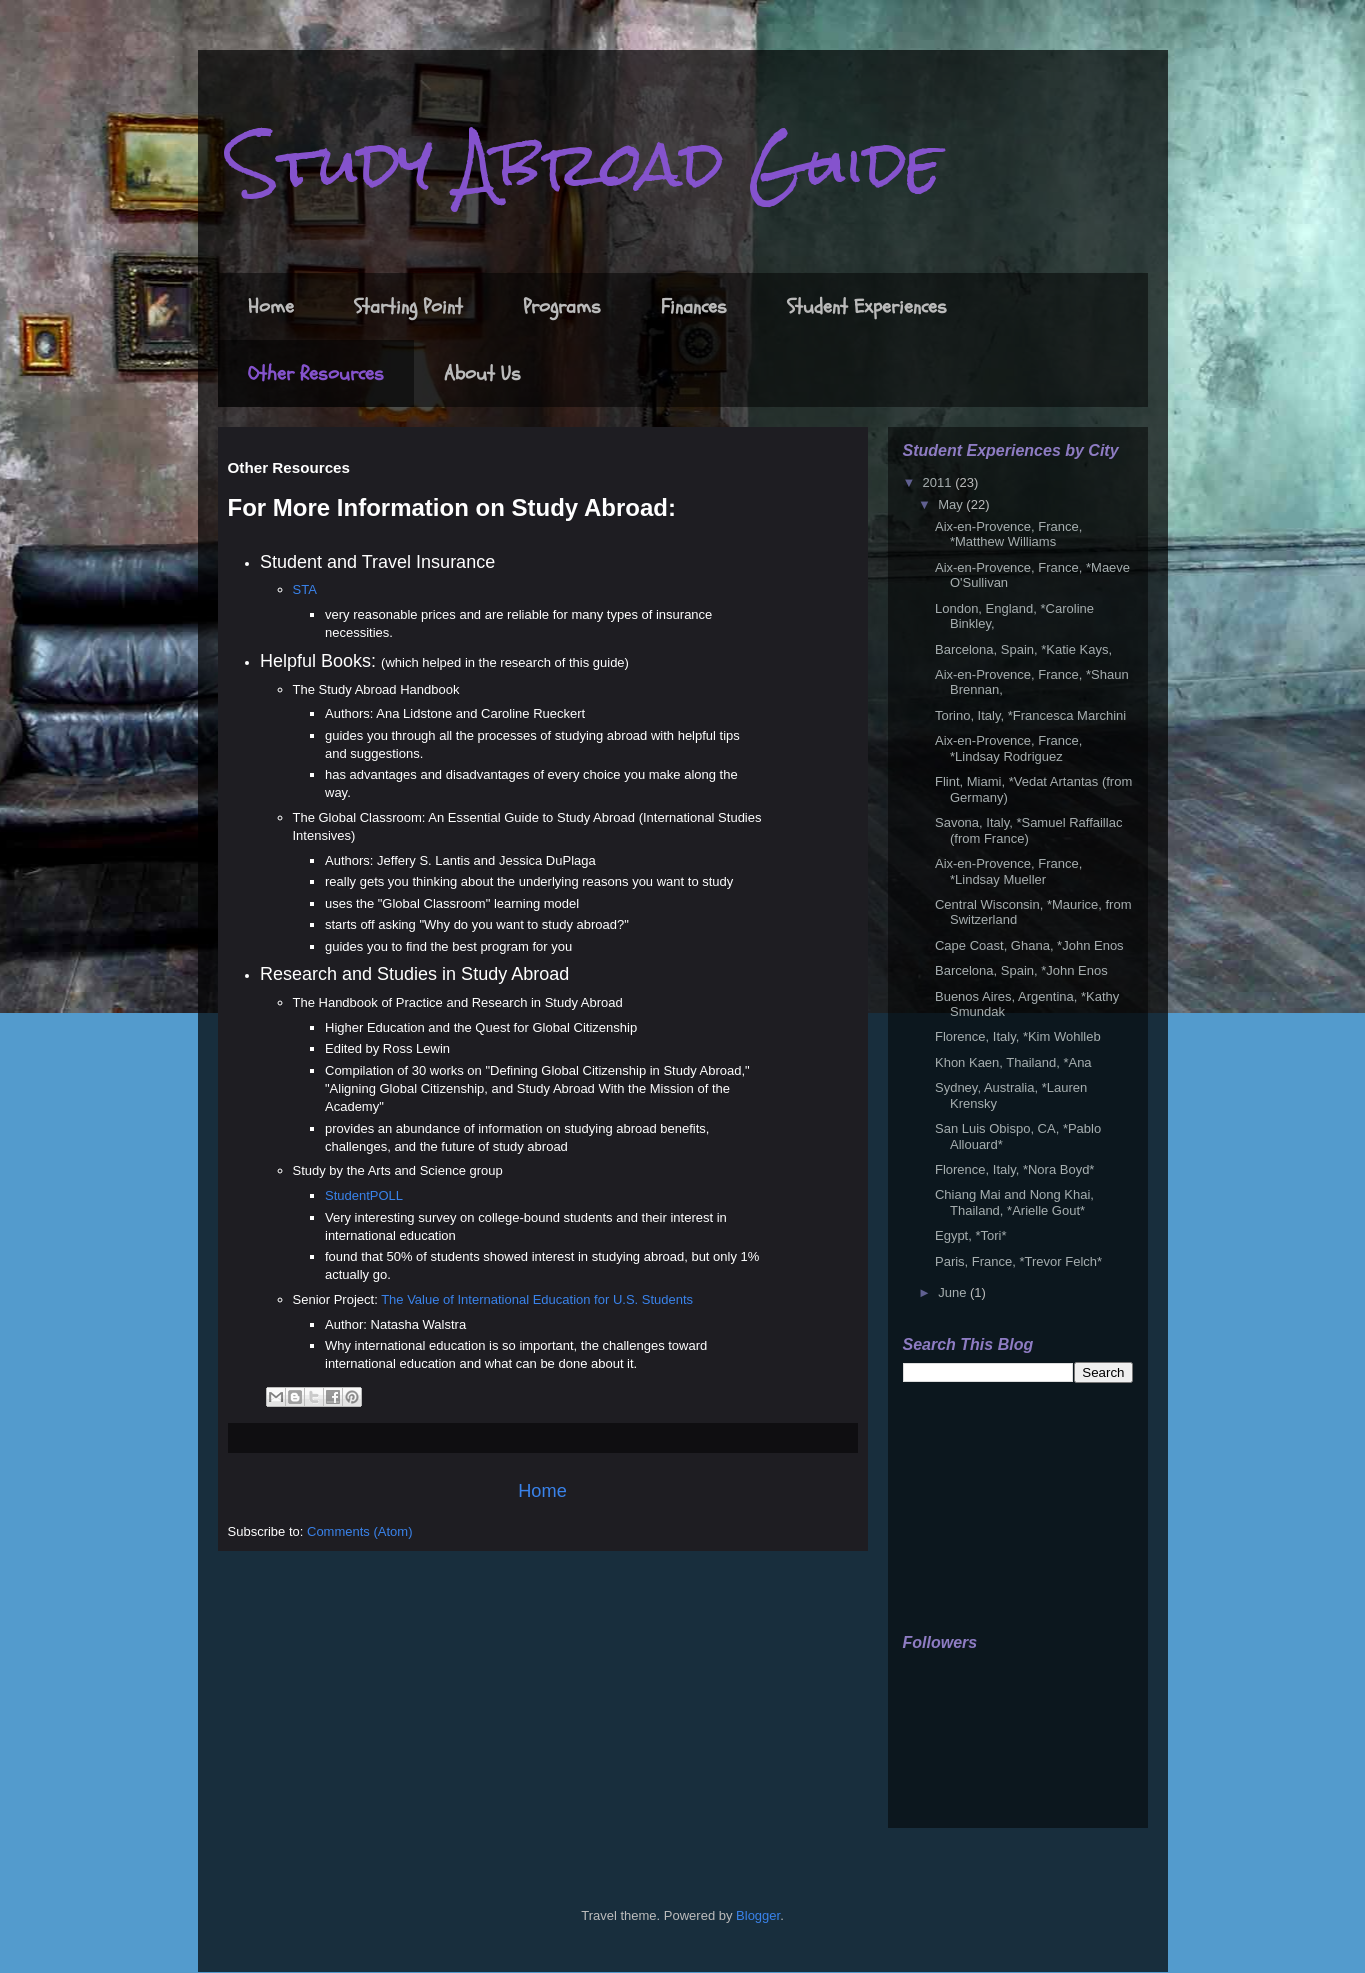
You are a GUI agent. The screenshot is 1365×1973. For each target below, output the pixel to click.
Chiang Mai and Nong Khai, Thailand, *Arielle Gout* (1014, 1202)
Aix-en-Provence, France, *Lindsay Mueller (1008, 871)
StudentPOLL (364, 1195)
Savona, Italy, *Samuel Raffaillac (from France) (1028, 830)
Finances (694, 306)
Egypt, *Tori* (971, 1235)
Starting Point (408, 306)
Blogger (758, 1915)
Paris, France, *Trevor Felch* (1018, 1261)
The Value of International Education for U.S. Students (537, 1299)
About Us (482, 373)
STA (305, 589)
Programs (562, 306)
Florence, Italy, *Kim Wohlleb (1018, 1036)
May (952, 504)
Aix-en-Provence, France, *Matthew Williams (1008, 534)
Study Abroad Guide (585, 163)
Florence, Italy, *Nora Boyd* (1014, 1169)
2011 (939, 482)
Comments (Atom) (359, 1531)
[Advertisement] (1003, 1509)
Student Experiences (867, 306)
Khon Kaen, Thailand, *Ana (1013, 1062)
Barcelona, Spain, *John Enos (1021, 970)
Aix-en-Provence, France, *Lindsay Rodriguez (1008, 748)
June (954, 1292)
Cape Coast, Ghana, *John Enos (1029, 945)
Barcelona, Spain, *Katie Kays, (1023, 649)
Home (271, 306)
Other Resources (316, 373)
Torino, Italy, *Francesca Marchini (1030, 715)
